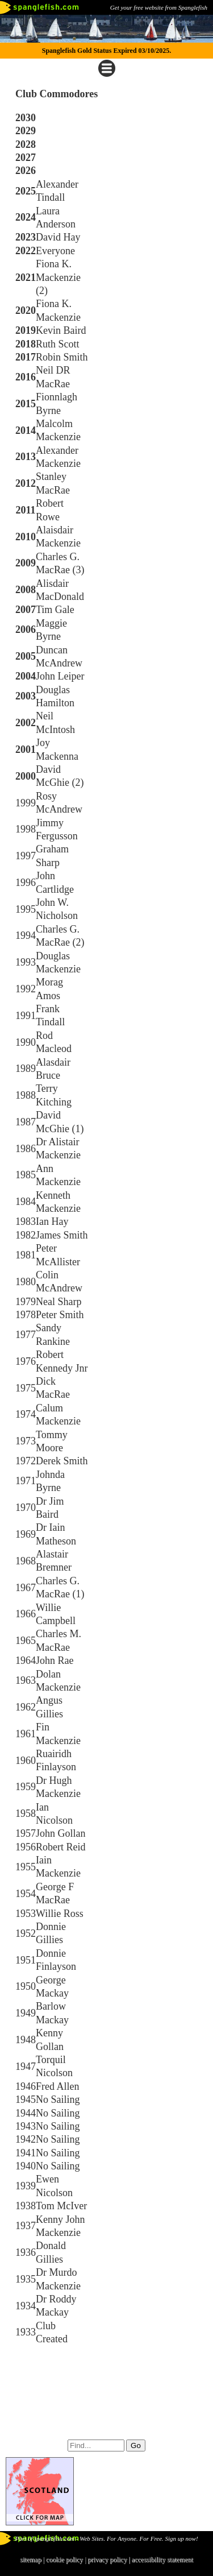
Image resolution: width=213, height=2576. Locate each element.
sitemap (30, 2559)
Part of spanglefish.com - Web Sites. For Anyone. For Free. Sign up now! (106, 2538)
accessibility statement (162, 2559)
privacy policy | (109, 2559)
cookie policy (64, 2559)
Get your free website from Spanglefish (158, 7)
